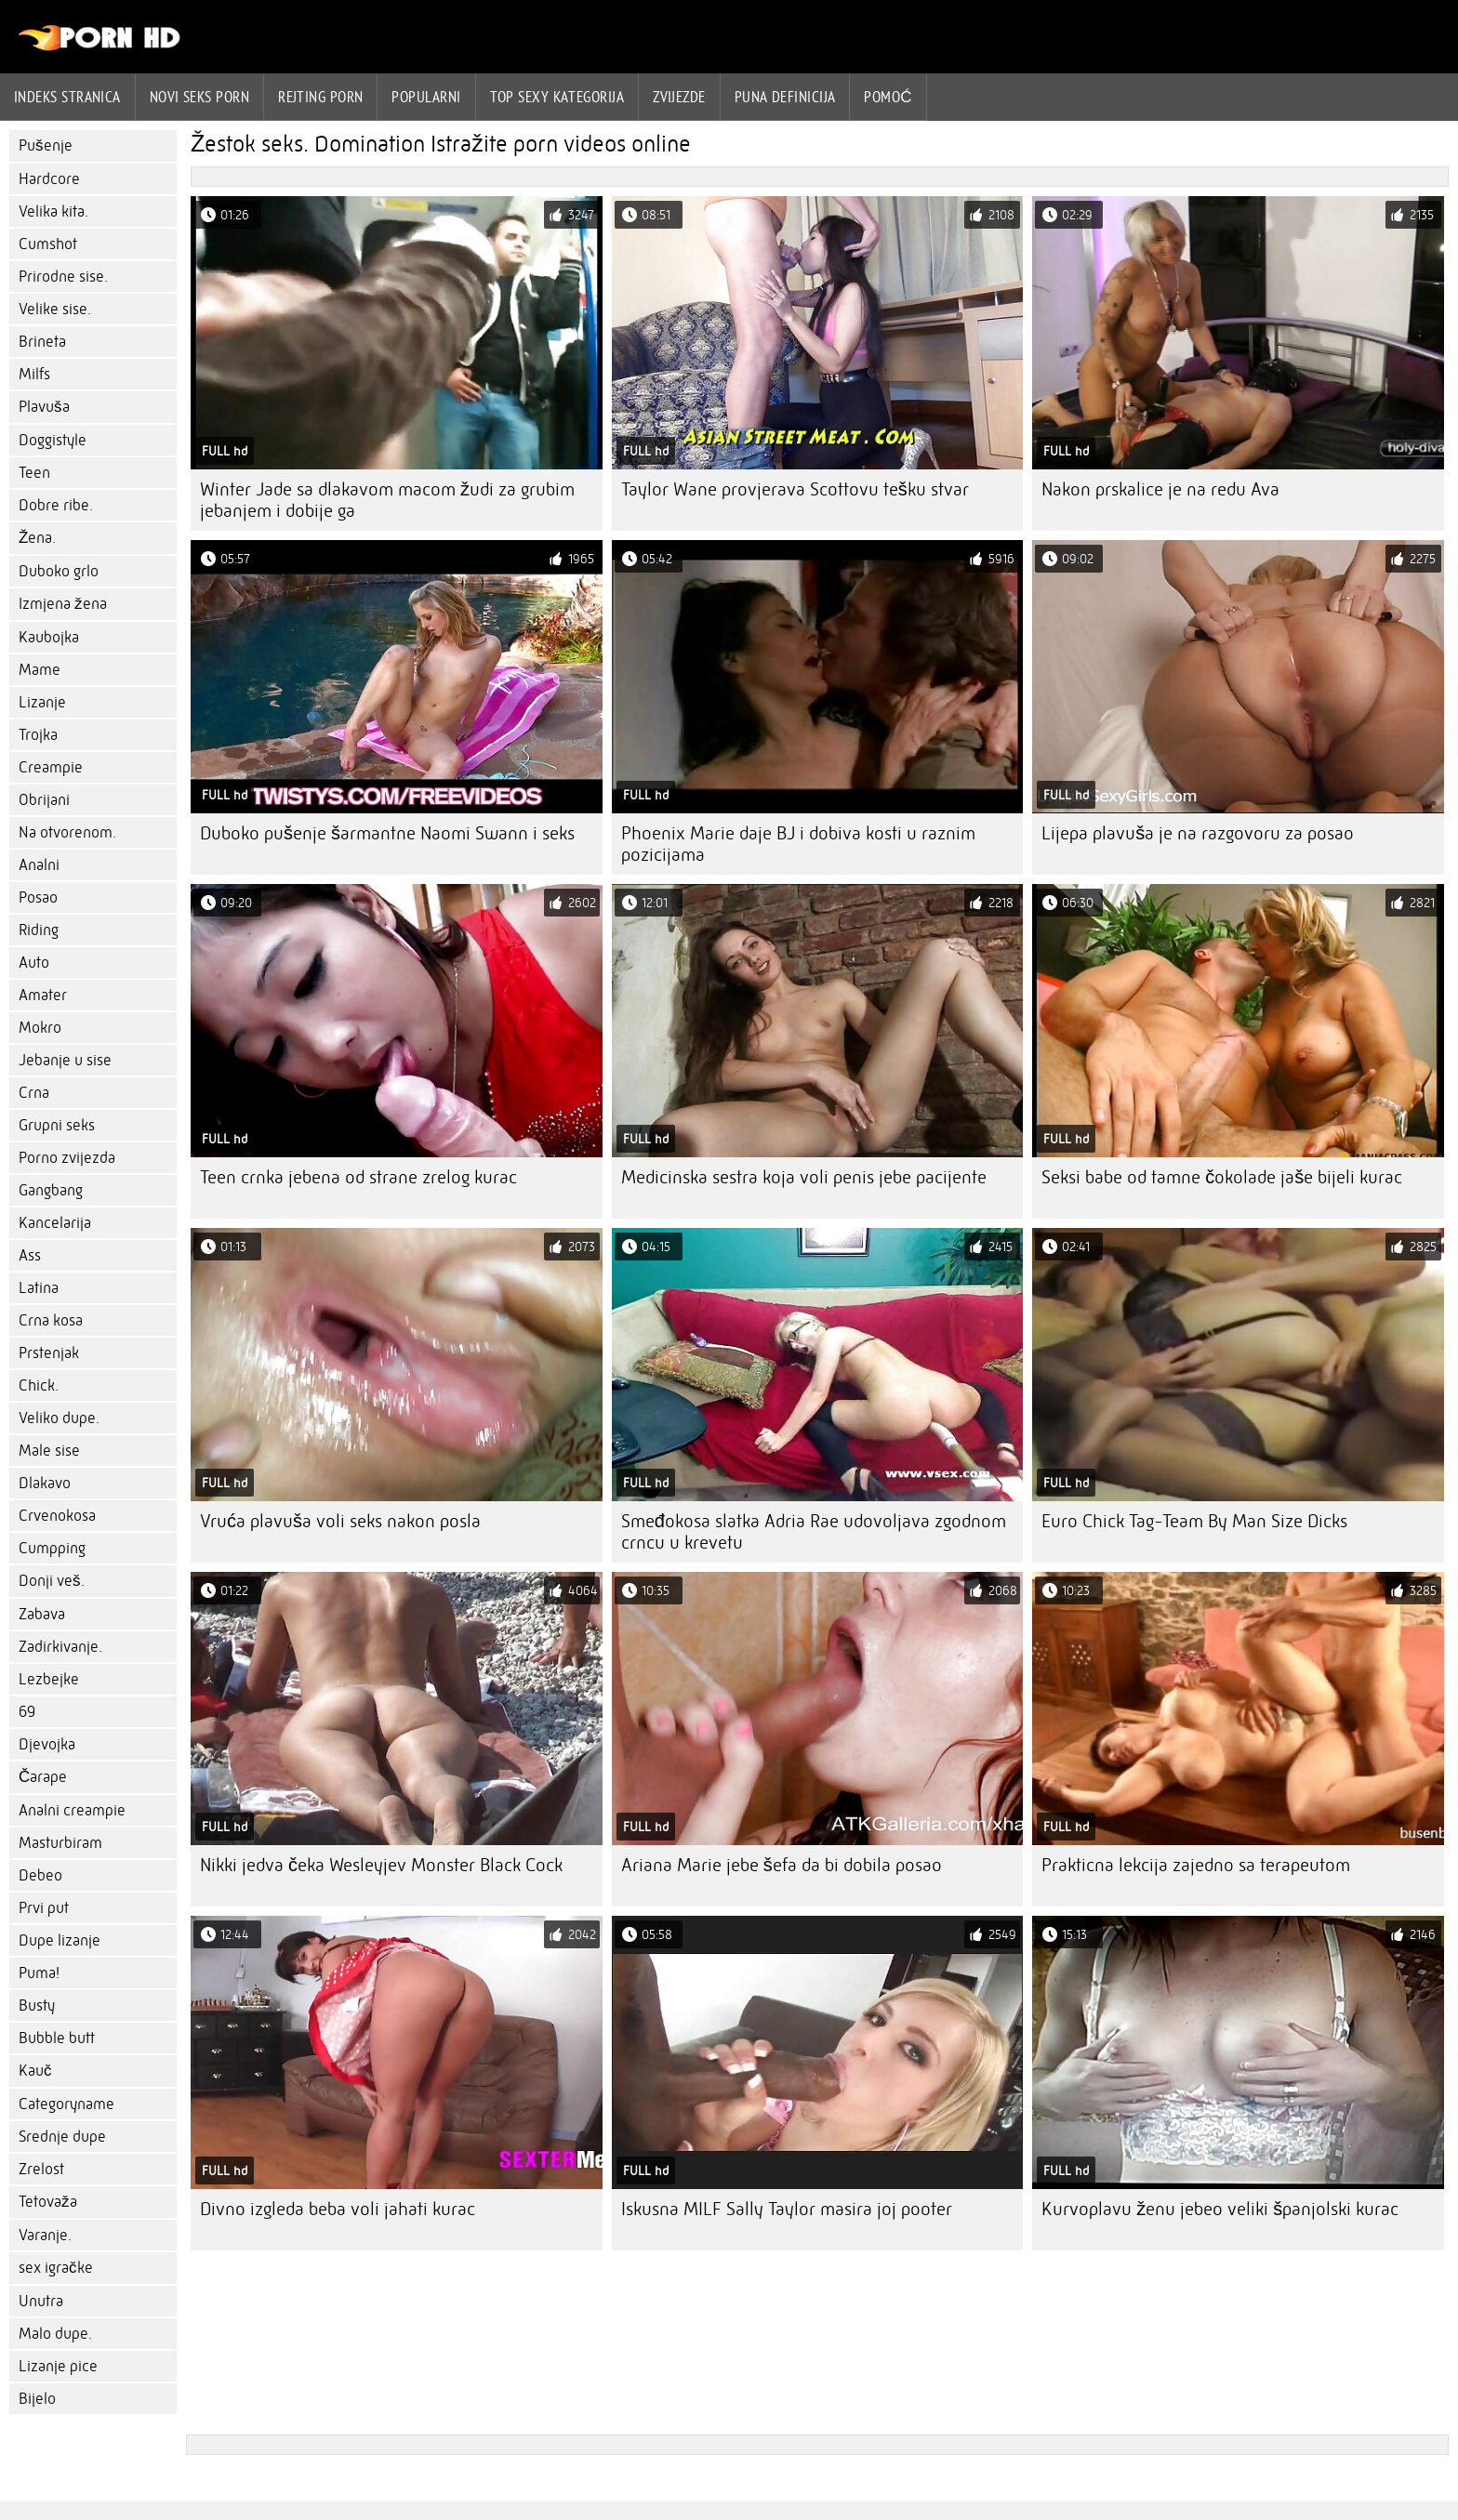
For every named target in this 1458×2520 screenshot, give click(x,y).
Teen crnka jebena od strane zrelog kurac (358, 1177)
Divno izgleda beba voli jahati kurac (337, 2209)
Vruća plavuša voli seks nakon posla (340, 1521)
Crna (34, 1093)
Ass (30, 1255)
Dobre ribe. (56, 505)
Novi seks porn (199, 96)
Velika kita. (53, 211)
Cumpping (52, 1548)
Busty (37, 2005)
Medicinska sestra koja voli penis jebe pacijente (804, 1177)
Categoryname (66, 2104)
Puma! (39, 1973)
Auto (34, 962)
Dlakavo (45, 1483)
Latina (39, 1288)
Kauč (35, 2070)
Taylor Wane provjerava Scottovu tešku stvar (795, 489)
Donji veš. (52, 1581)
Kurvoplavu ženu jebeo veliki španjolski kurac (1219, 2209)
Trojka (38, 735)
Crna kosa (51, 1320)
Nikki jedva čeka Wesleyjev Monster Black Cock (381, 1865)
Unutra (41, 2301)
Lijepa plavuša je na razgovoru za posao (1197, 833)
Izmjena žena (63, 604)
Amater (43, 995)
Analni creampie (72, 1810)
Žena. (37, 538)
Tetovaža (48, 2201)
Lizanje (42, 702)
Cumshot (48, 244)
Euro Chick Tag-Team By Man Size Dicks (1194, 1521)
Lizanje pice (58, 2366)
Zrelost (41, 2169)
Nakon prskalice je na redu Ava (1160, 489)
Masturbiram (60, 1843)
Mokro (40, 1027)
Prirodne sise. (63, 276)
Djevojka (47, 1744)
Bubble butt (57, 2038)
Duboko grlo (59, 571)
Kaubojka (49, 637)
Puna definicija (785, 96)
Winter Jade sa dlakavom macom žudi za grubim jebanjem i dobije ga (387, 500)
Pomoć (888, 96)
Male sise (49, 1450)
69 (27, 1712)
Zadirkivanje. (60, 1647)
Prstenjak (49, 1353)
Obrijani (44, 800)
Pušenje (46, 145)
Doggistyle (52, 440)
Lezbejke (49, 1679)
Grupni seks (57, 1125)
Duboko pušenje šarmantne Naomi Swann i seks (387, 833)
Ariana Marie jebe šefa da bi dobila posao (781, 1865)
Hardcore (49, 179)
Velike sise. (55, 309)
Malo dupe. (55, 2333)
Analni (39, 865)
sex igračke (56, 2267)
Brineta (42, 341)
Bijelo (37, 2399)
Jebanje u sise (65, 1060)
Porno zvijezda (67, 1158)
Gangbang (51, 1190)
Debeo (40, 1875)
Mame (39, 670)
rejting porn (320, 96)
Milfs (34, 374)
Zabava (42, 1614)
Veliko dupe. (59, 1418)
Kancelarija (55, 1223)
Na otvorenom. (67, 832)
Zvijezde (679, 96)
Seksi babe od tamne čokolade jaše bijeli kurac (1221, 1177)
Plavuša (44, 407)
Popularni (425, 96)
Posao (38, 897)
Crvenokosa (57, 1515)
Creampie (51, 767)
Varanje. (45, 2235)
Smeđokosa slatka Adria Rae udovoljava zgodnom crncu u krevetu (813, 1532)
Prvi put (44, 1908)
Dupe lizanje (59, 1940)
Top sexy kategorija (557, 96)
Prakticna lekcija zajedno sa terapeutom (1195, 1865)
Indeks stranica (67, 96)
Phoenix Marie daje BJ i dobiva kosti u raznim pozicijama (798, 844)
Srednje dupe (62, 2136)
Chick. (39, 1385)
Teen (34, 473)
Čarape (43, 1777)
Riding (39, 930)
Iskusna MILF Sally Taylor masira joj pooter (786, 2209)
